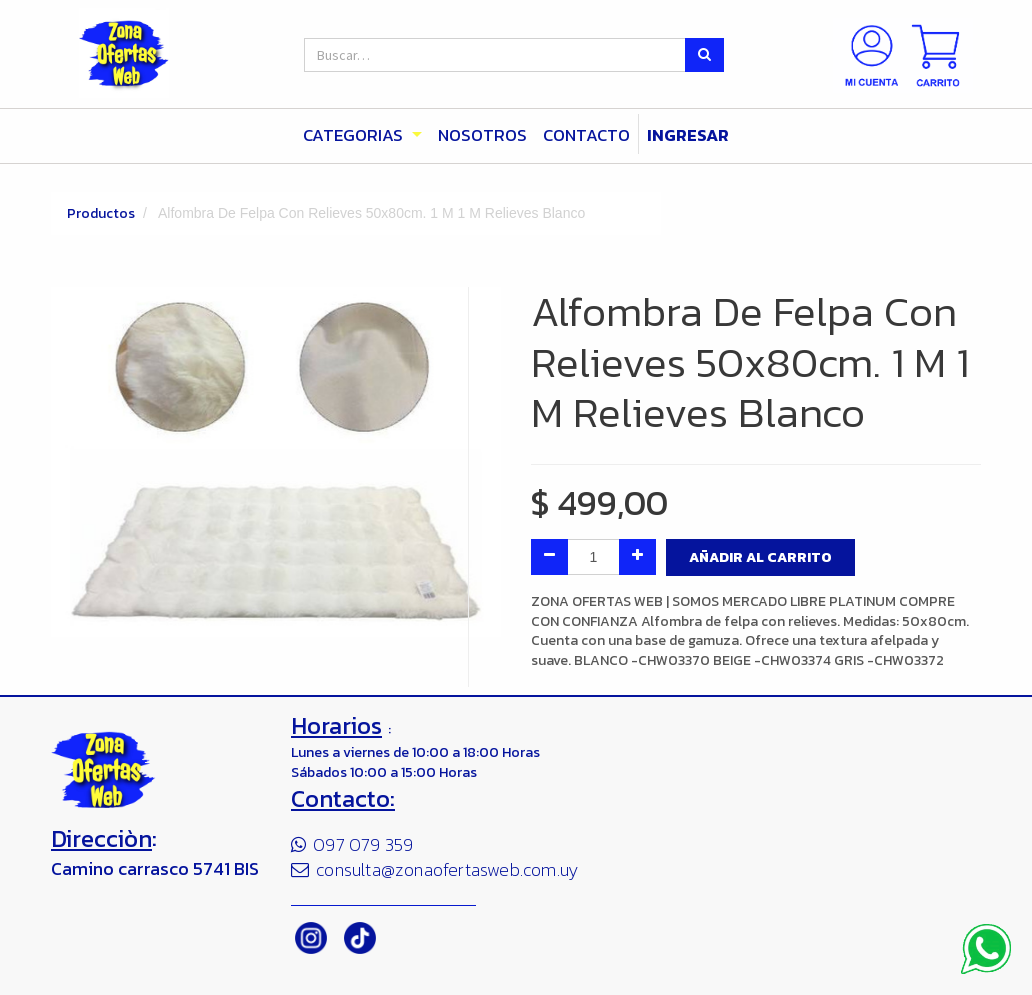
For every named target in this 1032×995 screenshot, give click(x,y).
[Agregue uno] (637, 557)
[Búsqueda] (704, 55)
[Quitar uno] (549, 557)
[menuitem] (482, 136)
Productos (101, 213)
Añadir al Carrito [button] (760, 557)
